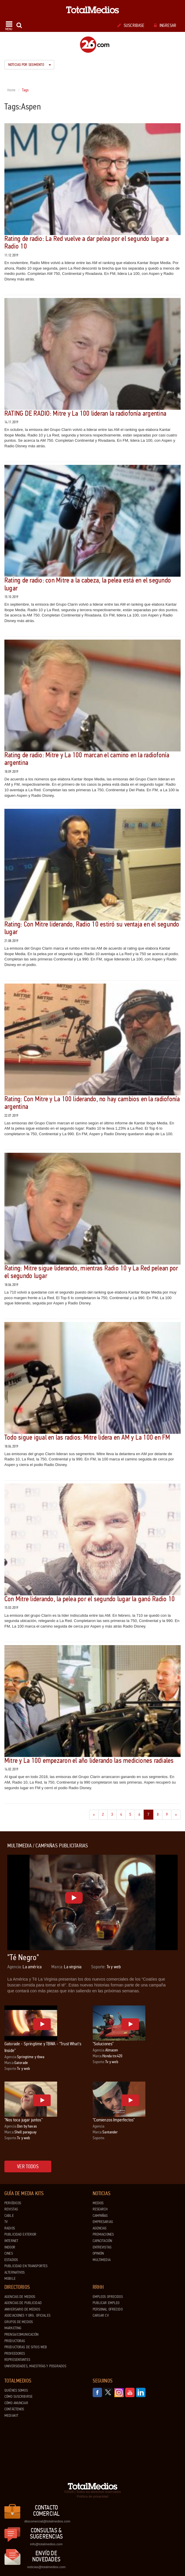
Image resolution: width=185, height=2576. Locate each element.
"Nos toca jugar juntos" (23, 2120)
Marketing (12, 2328)
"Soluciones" (103, 2043)
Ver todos (28, 2166)
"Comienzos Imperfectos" (114, 2120)
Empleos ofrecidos (108, 2296)
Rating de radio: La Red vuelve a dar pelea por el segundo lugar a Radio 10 (86, 242)
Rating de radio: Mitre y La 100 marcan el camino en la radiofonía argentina (86, 759)
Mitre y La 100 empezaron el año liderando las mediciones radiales (89, 1760)
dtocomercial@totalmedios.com (46, 2521)
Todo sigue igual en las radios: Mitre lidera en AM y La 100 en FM (87, 1437)
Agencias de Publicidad (23, 2303)
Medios (98, 2203)
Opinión (98, 2253)
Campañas (100, 2215)
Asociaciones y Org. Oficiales (27, 2315)
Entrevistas (102, 2247)
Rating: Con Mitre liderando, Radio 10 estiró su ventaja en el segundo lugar (91, 928)
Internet (11, 2240)
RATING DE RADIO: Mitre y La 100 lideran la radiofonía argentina (85, 413)
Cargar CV (101, 2315)
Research (100, 2209)
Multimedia (102, 2260)
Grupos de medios (18, 2322)
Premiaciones (103, 2234)
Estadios (11, 2260)
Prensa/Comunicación (21, 2334)
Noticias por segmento (29, 64)
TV (6, 2221)
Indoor (9, 2247)
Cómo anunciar (16, 2403)
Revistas (11, 2209)
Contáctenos (14, 2409)
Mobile (10, 2278)
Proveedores (14, 2353)
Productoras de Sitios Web (25, 2347)
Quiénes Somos (16, 2390)
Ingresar (165, 25)
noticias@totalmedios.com (46, 2567)
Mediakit (11, 2415)
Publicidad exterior (20, 2234)
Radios (9, 2228)
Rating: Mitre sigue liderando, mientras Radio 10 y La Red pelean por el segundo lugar (91, 1272)
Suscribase (131, 25)
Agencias (100, 2228)
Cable (9, 2215)
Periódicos (12, 2203)
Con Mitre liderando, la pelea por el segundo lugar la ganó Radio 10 (89, 1599)
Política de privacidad (92, 2496)
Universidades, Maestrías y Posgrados (35, 2366)
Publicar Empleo (106, 2303)
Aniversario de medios (22, 2309)
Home (11, 90)
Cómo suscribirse (18, 2396)
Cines (8, 2253)
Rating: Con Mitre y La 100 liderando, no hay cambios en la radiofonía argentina (92, 1103)
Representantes (17, 2359)
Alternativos (14, 2272)
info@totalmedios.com (46, 2544)
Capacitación (102, 2240)
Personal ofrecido (108, 2309)
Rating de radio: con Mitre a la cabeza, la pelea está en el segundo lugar (87, 584)
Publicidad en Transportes (25, 2266)
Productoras (14, 2341)
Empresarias (103, 2221)
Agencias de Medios (19, 2296)
